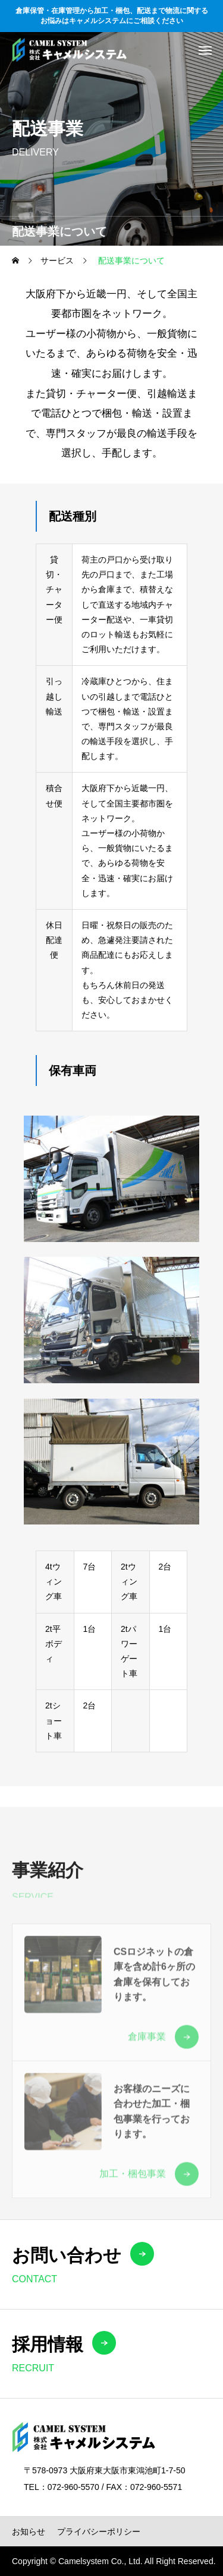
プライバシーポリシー (98, 2531)
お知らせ (28, 2531)
